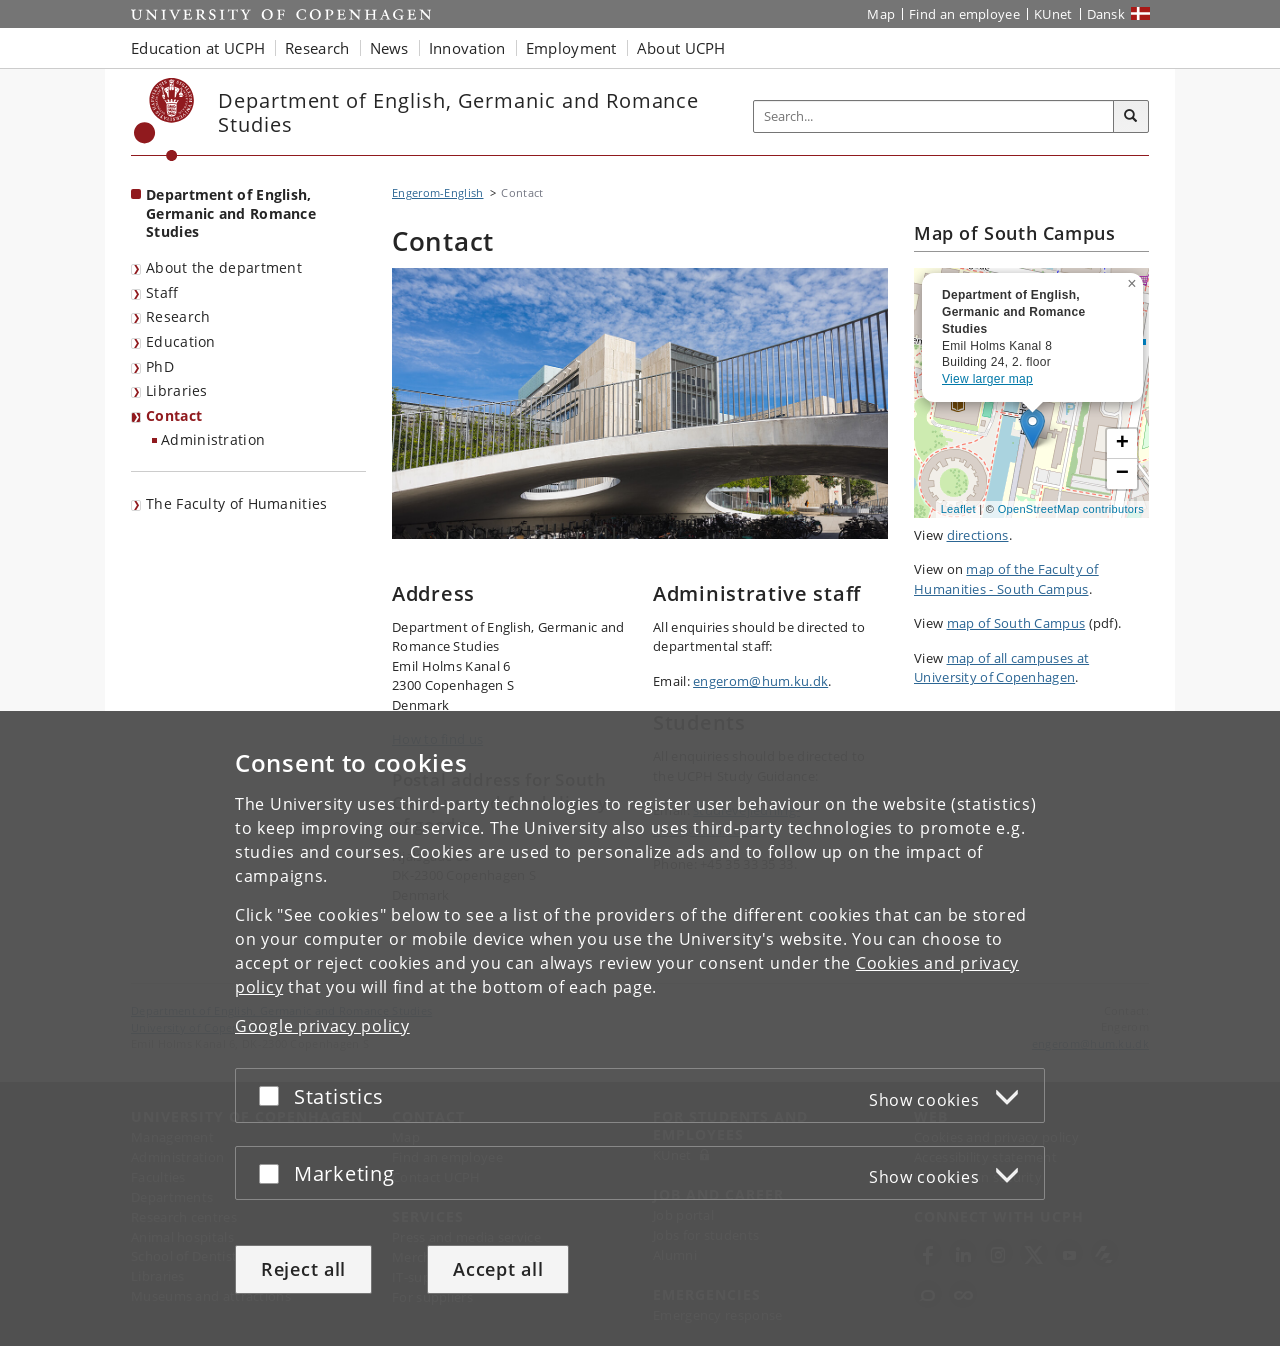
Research (178, 316)
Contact (174, 415)
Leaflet (958, 509)
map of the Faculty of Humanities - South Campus (1006, 579)
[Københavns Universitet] (164, 119)
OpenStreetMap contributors (1071, 509)
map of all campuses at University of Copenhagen (1001, 668)
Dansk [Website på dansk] (1106, 14)
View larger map (987, 379)
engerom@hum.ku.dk (760, 681)
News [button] (389, 48)
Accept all (498, 1269)
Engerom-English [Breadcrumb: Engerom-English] (438, 192)
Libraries (177, 390)
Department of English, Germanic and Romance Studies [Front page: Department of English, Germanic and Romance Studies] (231, 213)
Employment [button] (571, 48)
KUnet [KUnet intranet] (1053, 14)
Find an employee (964, 14)
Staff (162, 292)
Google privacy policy (322, 1026)
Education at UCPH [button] (198, 48)
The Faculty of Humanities (237, 503)
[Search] (1131, 117)
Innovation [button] (467, 48)
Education (181, 341)
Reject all (303, 1269)
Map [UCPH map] (881, 14)
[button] (1134, 280)
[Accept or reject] (274, 1095)
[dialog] (640, 1028)
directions (978, 535)
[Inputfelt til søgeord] (934, 116)
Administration (213, 439)
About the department (224, 267)
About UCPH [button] (681, 48)
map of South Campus (1016, 623)
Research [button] (317, 48)
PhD (160, 366)
